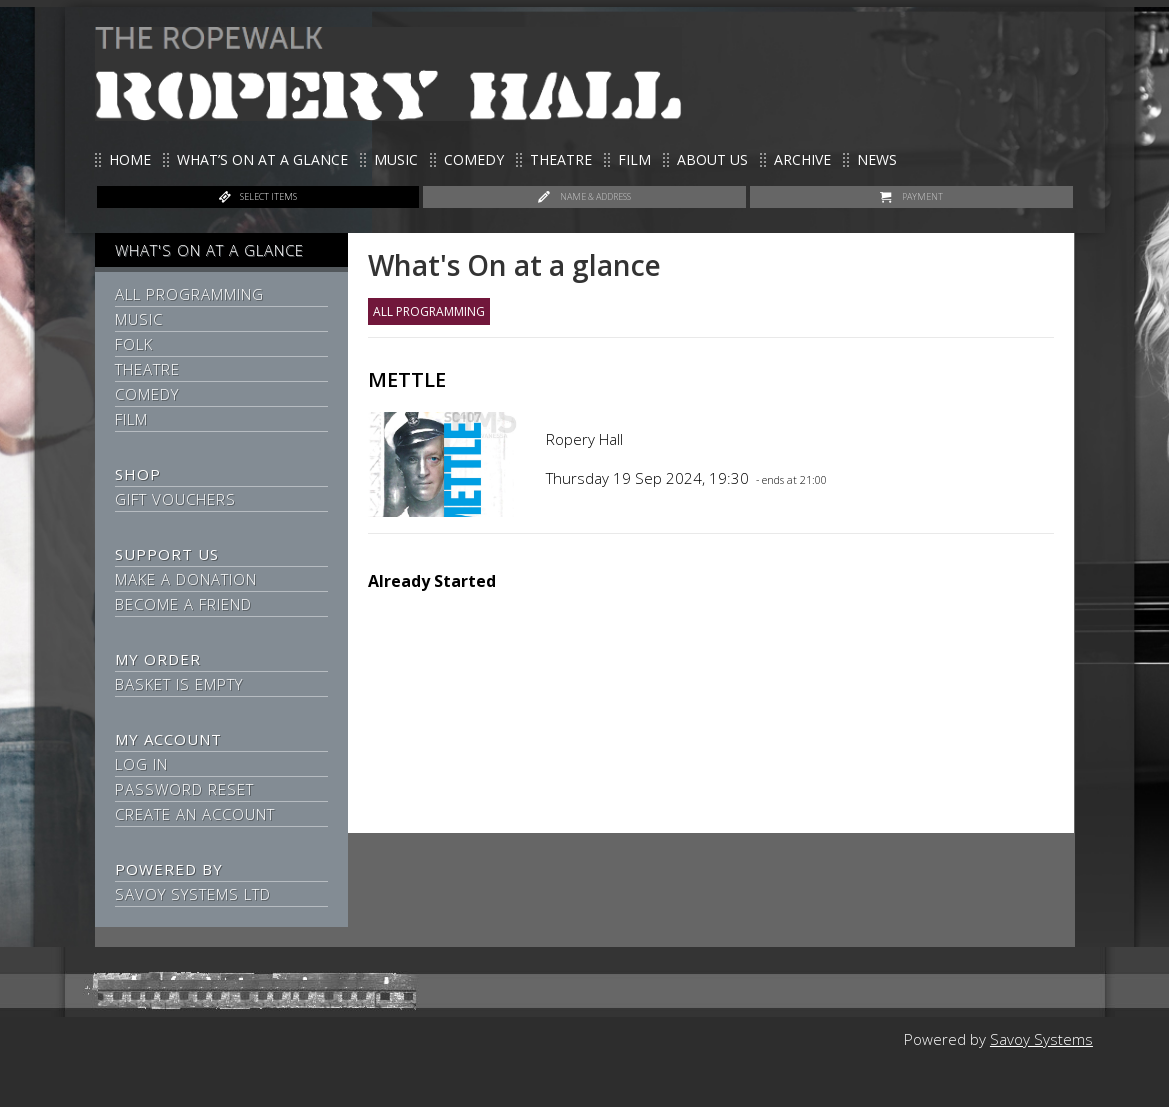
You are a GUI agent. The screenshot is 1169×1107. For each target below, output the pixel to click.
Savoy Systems (1041, 1039)
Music (396, 159)
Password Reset (184, 789)
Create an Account (195, 814)
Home (130, 159)
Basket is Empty (179, 684)
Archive (802, 159)
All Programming (189, 294)
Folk (134, 344)
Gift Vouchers (175, 499)
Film (634, 159)
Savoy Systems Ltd (193, 894)
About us (712, 159)
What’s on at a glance (262, 159)
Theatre (561, 159)
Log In (141, 764)
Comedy (474, 159)
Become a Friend (183, 604)
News (877, 159)
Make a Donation (186, 579)
